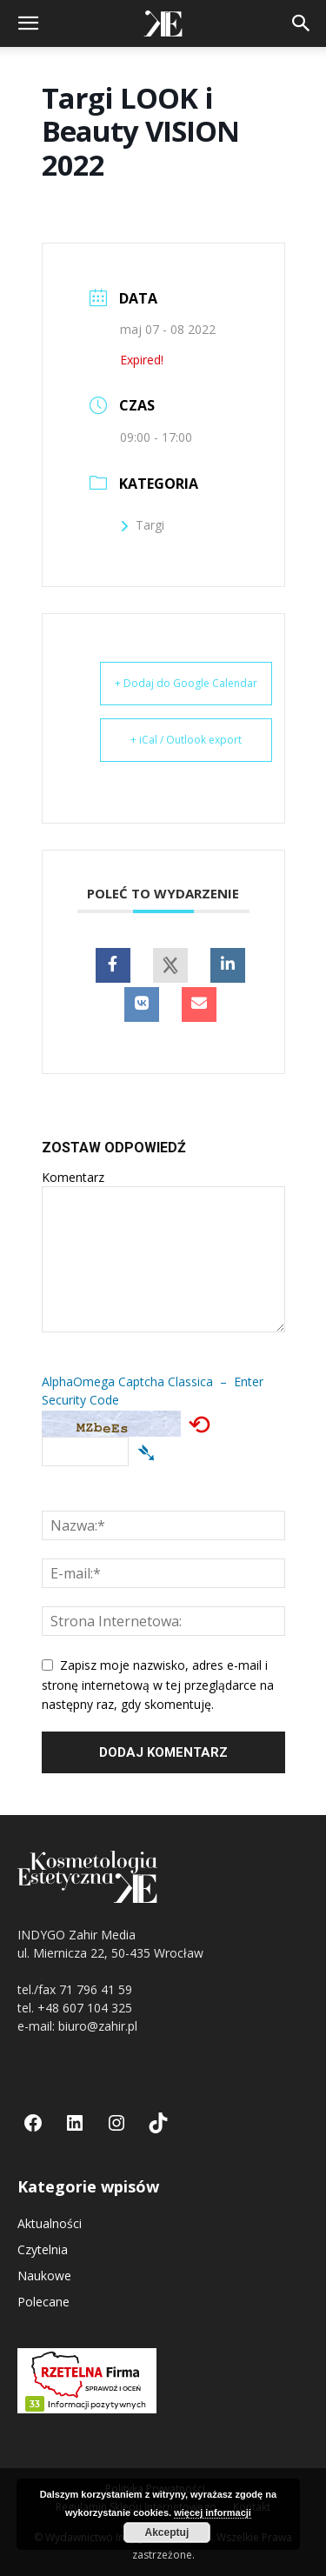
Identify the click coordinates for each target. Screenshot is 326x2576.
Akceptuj (167, 2532)
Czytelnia (42, 2249)
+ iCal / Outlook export (186, 739)
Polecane (43, 2301)
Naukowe (44, 2275)
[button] (28, 23)
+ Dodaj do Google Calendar (186, 683)
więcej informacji (212, 2512)
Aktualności (49, 2223)
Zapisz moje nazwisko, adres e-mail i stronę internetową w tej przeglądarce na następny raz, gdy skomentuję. (158, 1685)
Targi (142, 525)
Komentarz (73, 1177)
